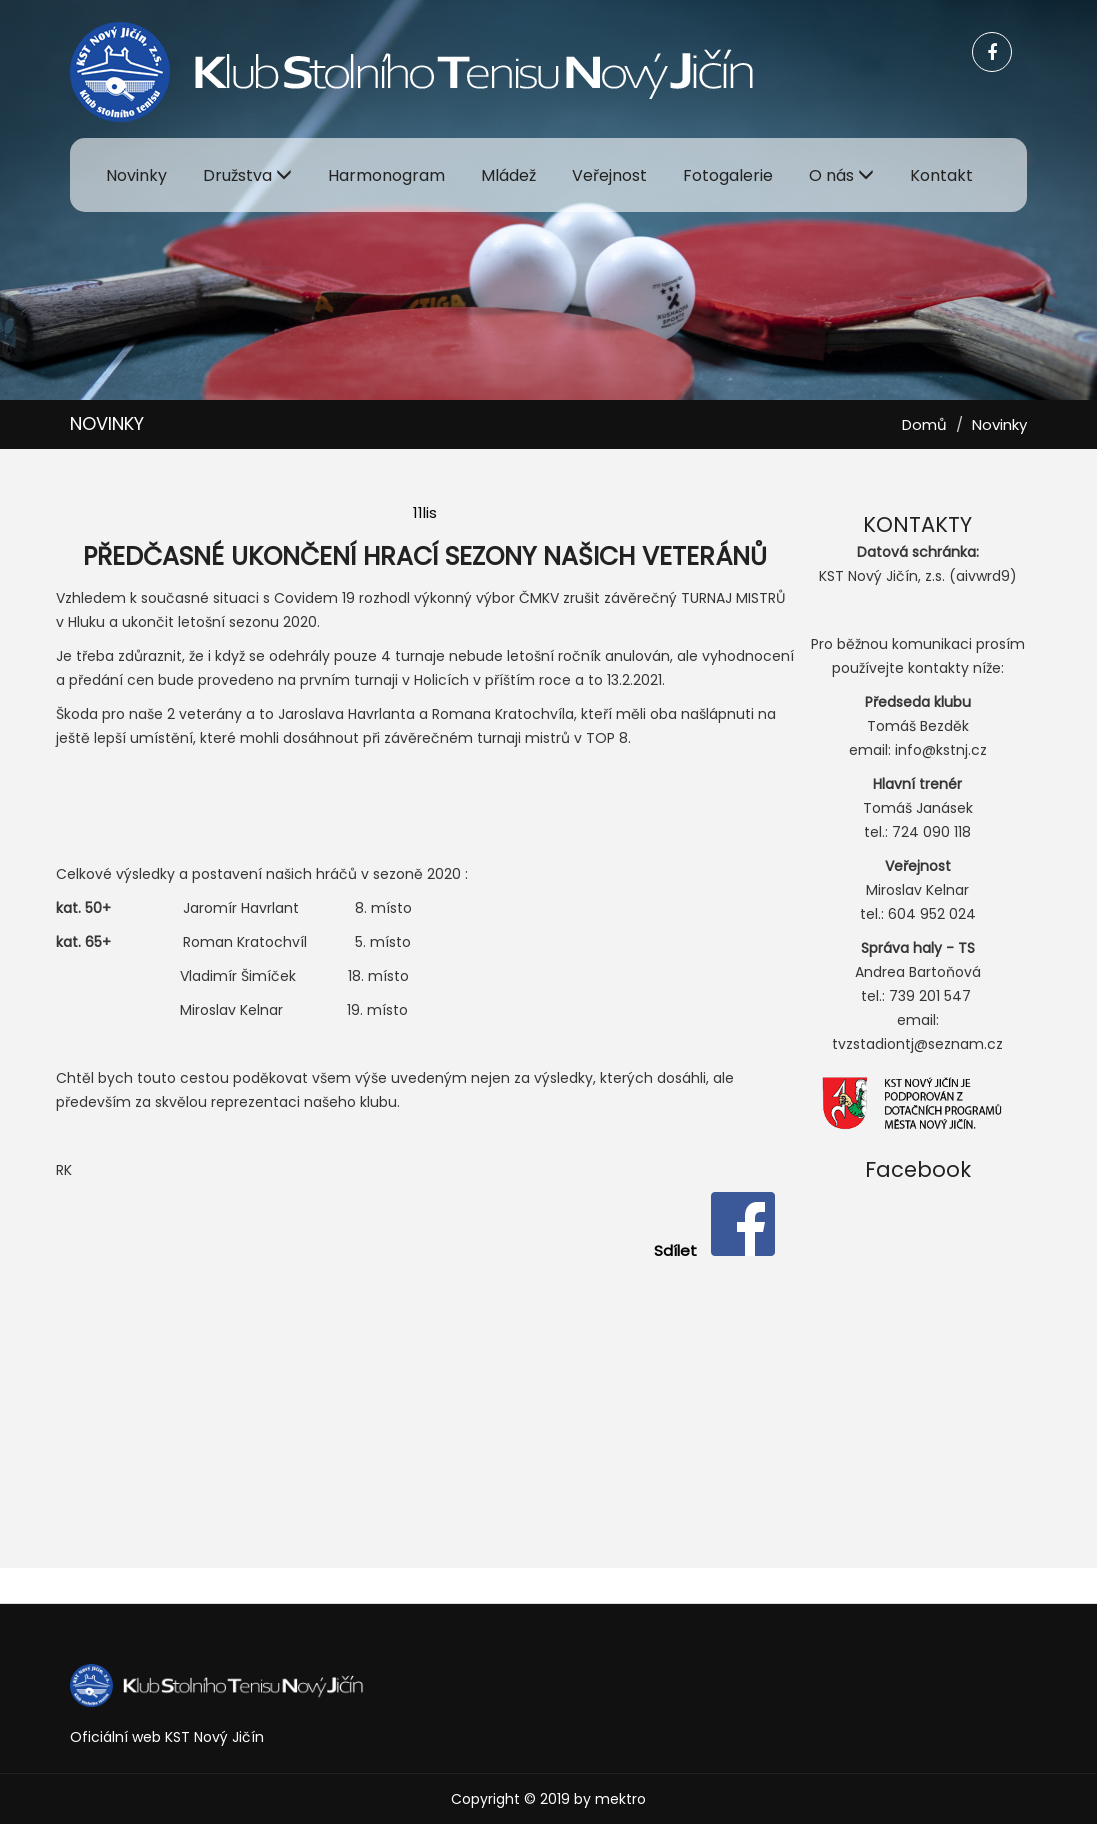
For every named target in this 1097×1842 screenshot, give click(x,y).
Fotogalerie (728, 175)
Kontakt (941, 175)
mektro (620, 1799)
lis (430, 512)
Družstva (247, 175)
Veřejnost (609, 175)
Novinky (136, 175)
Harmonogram (386, 175)
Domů (924, 424)
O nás (841, 175)
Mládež (508, 175)
